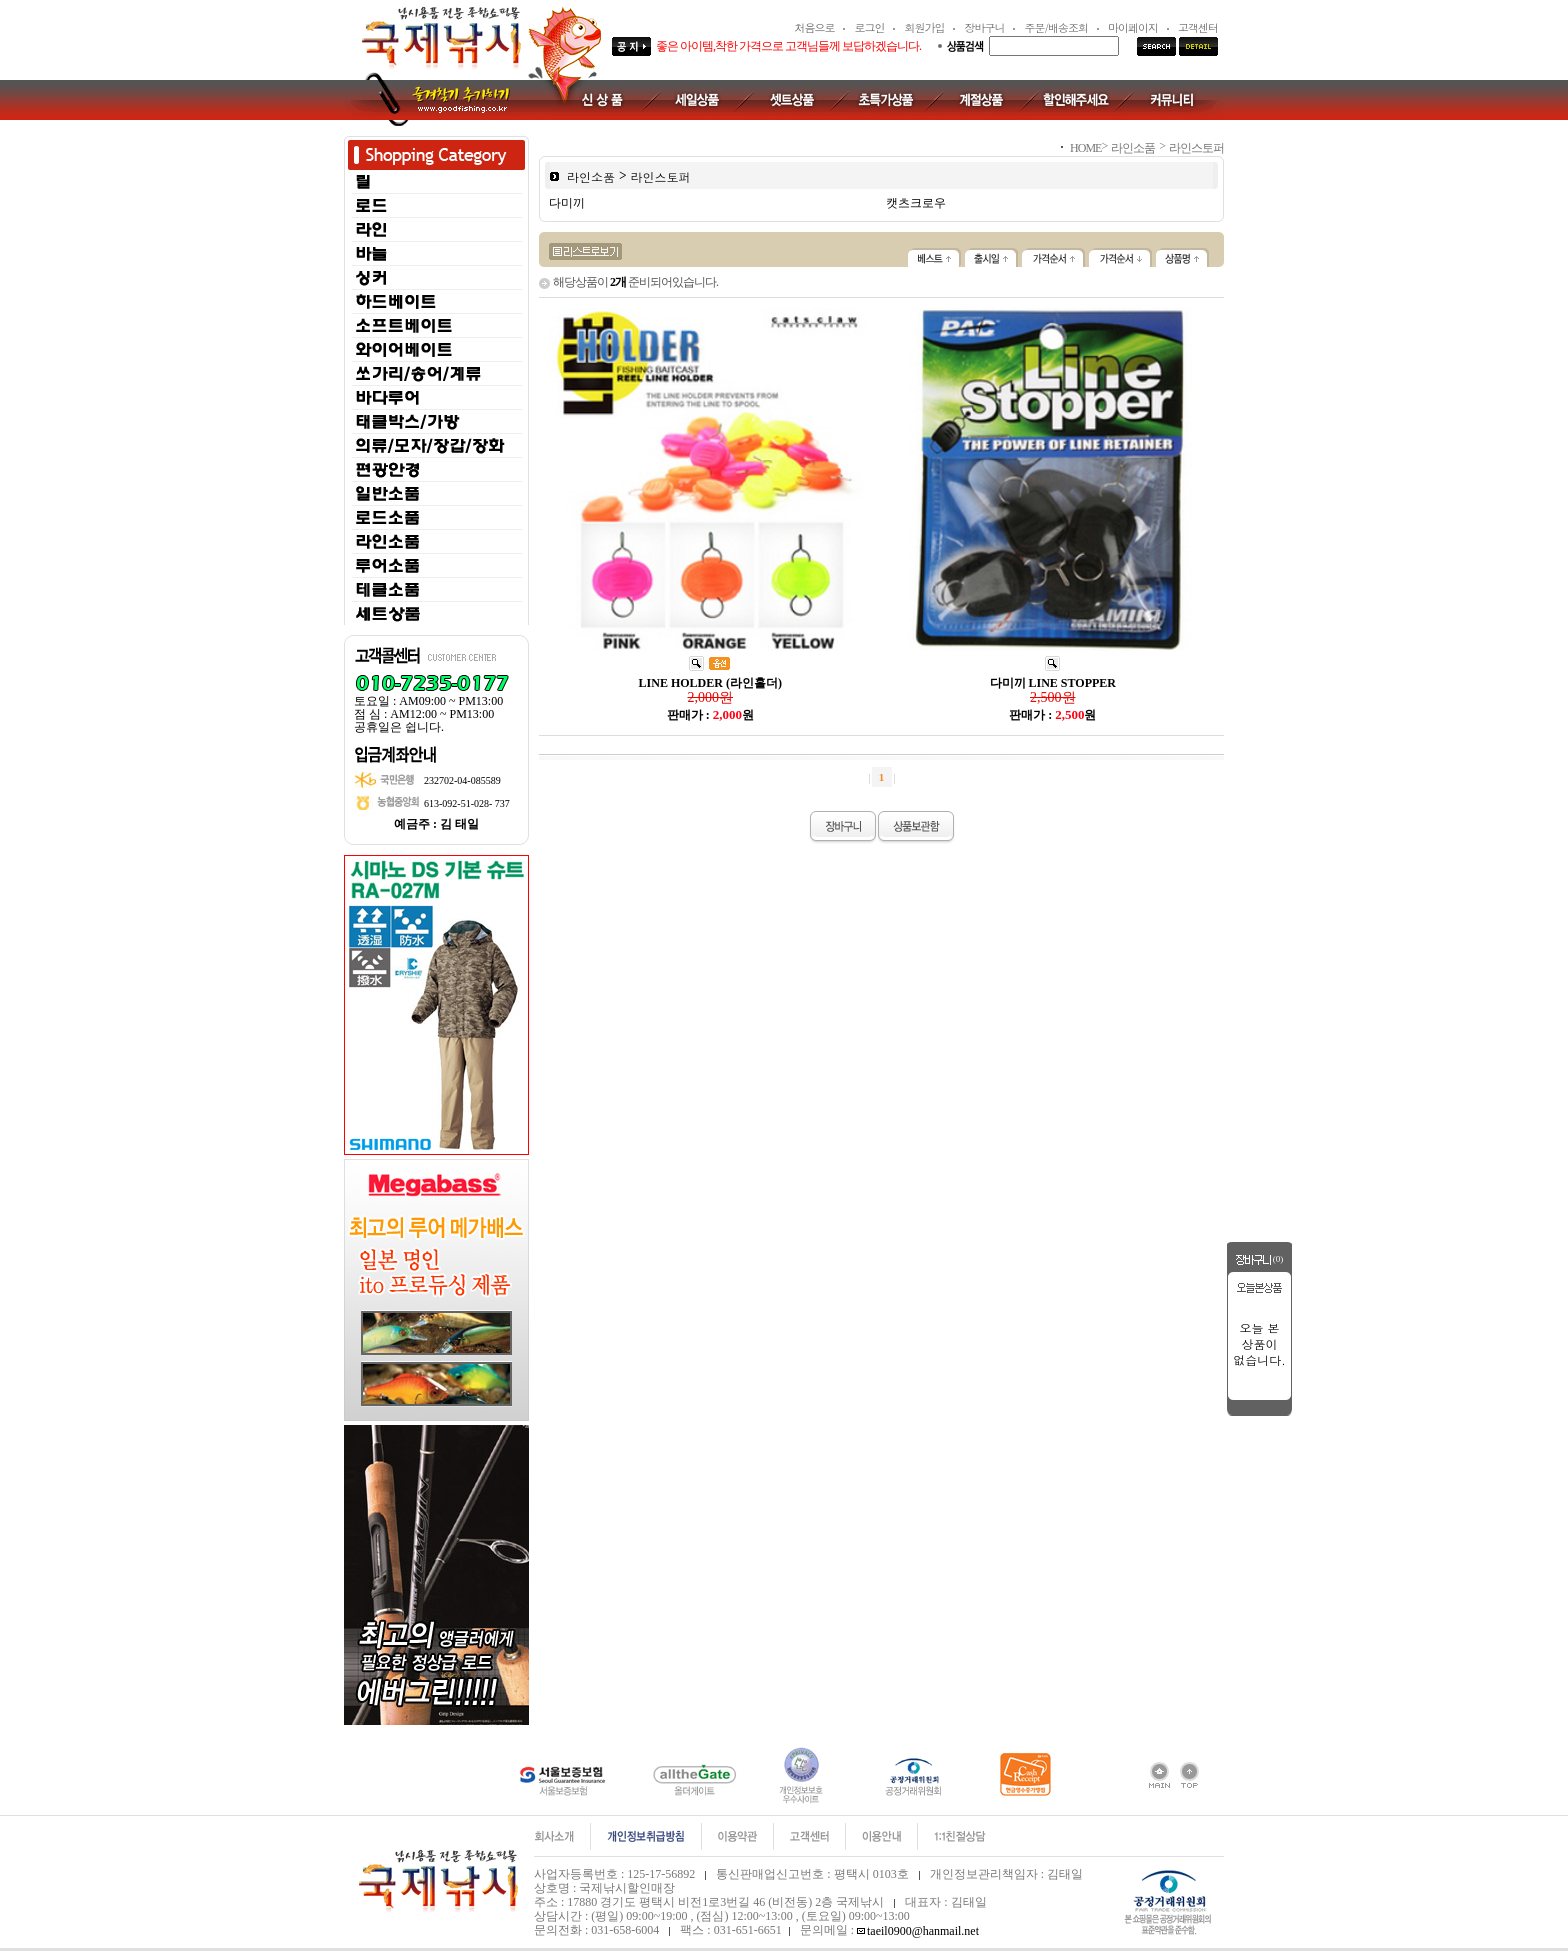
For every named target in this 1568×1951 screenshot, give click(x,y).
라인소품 (591, 175)
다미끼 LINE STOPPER (1053, 683)
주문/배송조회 (1056, 27)
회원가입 (924, 27)
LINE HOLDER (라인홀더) (710, 683)
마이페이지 (1133, 27)
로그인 (869, 27)
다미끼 (567, 203)
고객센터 (1198, 27)
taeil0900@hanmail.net (923, 1931)
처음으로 (814, 27)
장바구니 (984, 27)
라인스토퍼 (661, 175)
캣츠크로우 (916, 203)
